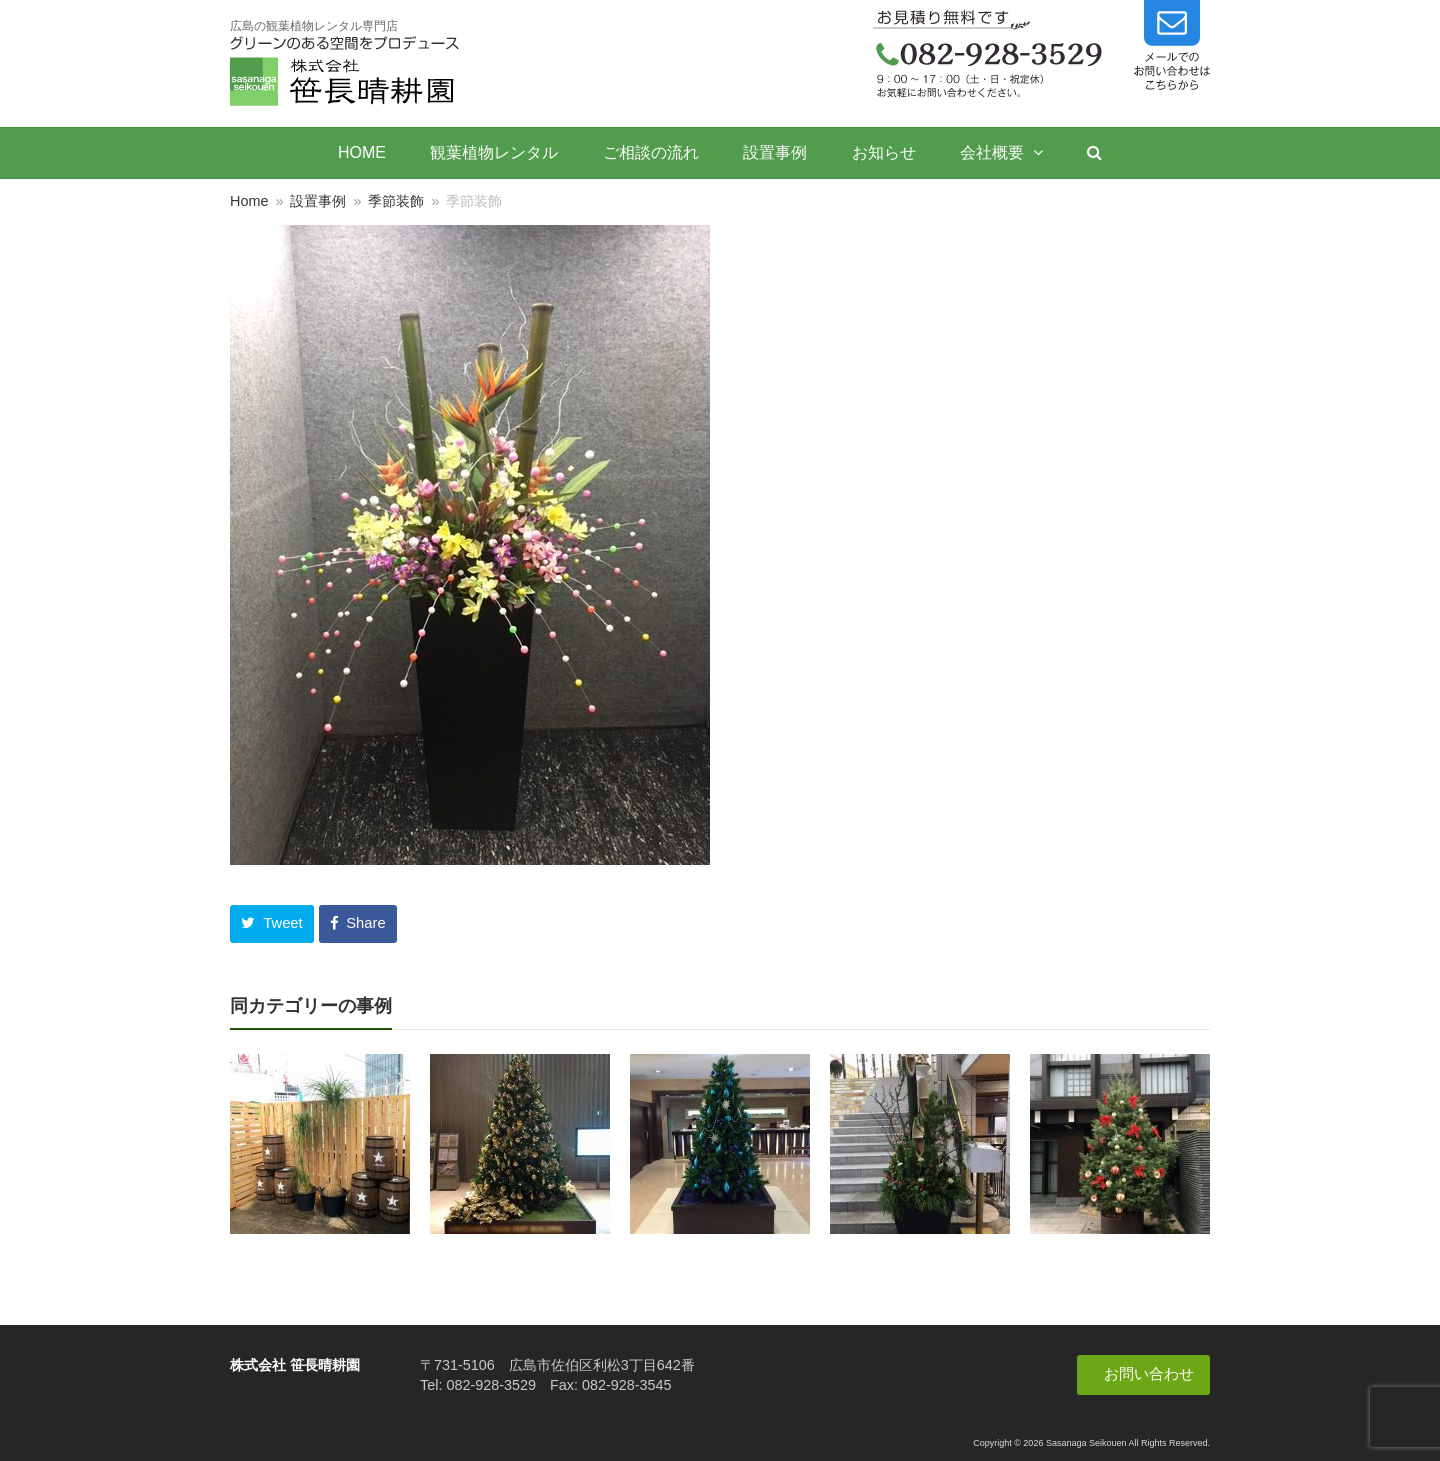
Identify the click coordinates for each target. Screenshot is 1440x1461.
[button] (272, 924)
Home (249, 201)
